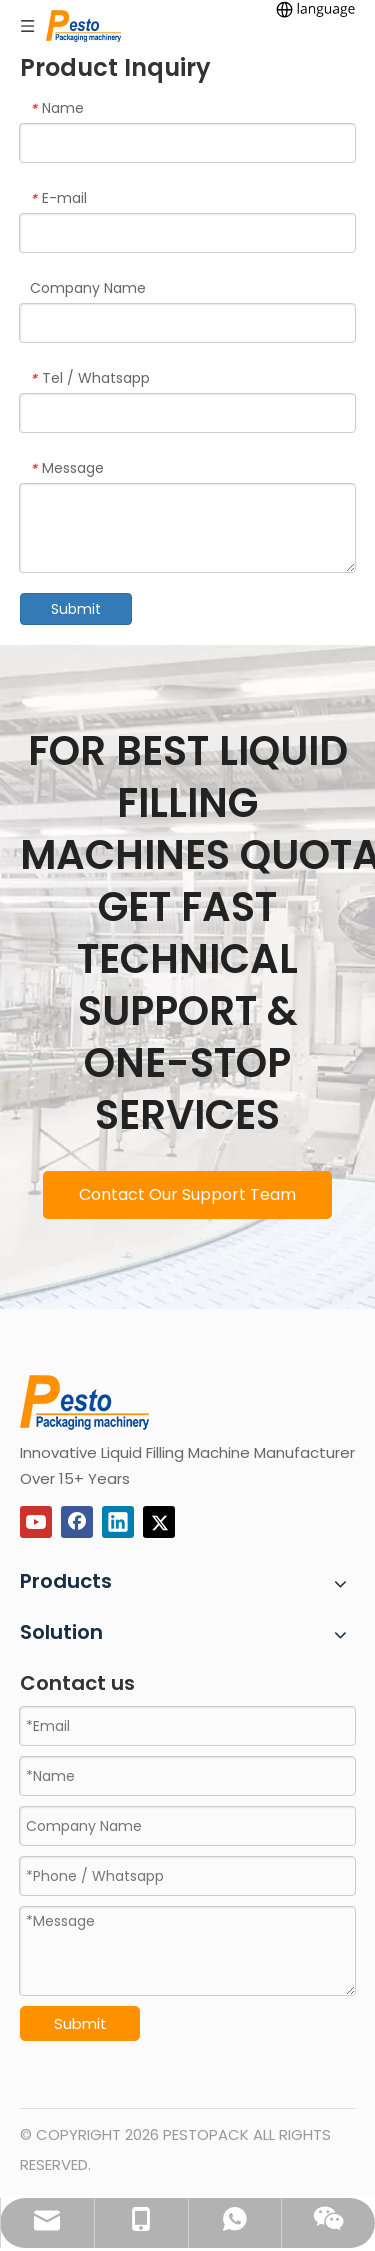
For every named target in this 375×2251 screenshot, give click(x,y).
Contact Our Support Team (187, 1194)
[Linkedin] (118, 1522)
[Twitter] (159, 1522)
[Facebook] (77, 1522)
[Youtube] (36, 1522)
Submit (76, 609)
